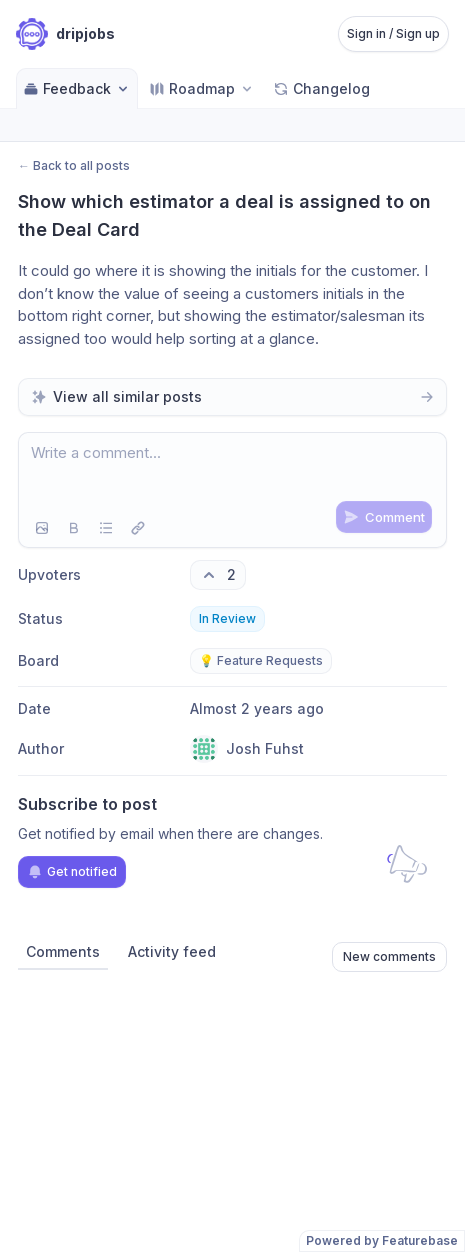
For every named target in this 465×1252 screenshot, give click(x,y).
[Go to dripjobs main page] (65, 34)
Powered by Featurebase (382, 1240)
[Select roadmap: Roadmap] (202, 88)
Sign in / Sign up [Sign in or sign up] (393, 33)
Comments (63, 951)
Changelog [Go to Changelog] (321, 88)
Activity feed (172, 951)
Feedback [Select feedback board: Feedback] (77, 88)
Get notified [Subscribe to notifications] (72, 872)
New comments (389, 956)
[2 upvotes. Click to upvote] (218, 575)
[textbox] (232, 471)
